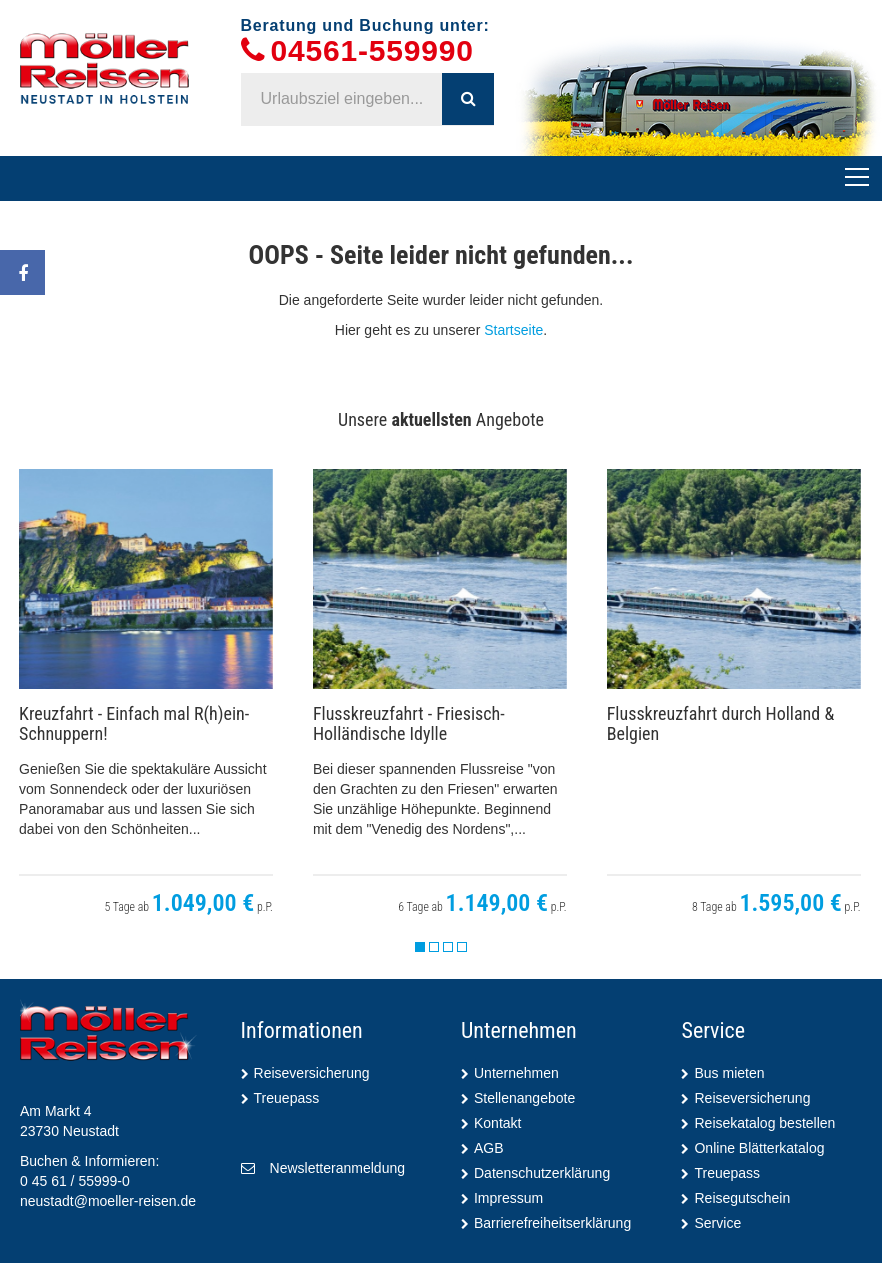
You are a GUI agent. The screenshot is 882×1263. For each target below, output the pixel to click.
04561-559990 (372, 51)
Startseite (513, 330)
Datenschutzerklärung (542, 1173)
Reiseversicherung (312, 1073)
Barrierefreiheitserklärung (552, 1223)
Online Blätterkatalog (759, 1148)
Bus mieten (729, 1073)
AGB (489, 1148)
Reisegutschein (742, 1198)
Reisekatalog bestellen (764, 1123)
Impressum (508, 1198)
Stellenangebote (524, 1098)
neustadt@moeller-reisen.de (108, 1201)
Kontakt (497, 1123)
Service (717, 1223)
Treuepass (287, 1098)
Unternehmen (516, 1073)
